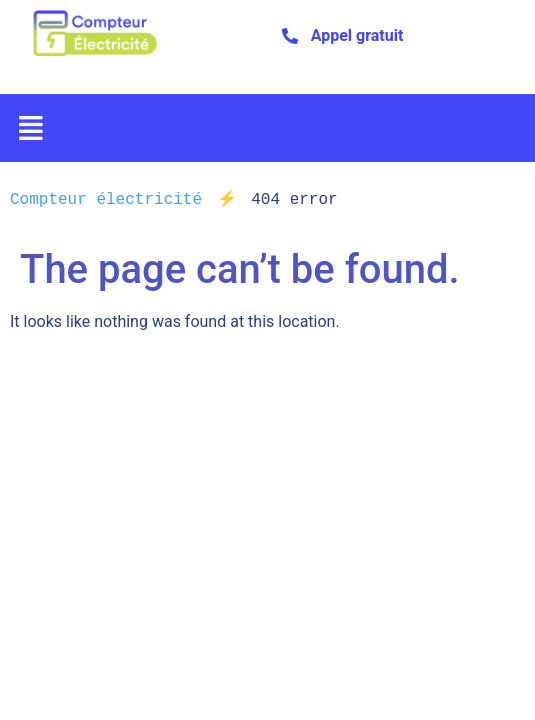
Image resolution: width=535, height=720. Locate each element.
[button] (31, 128)
